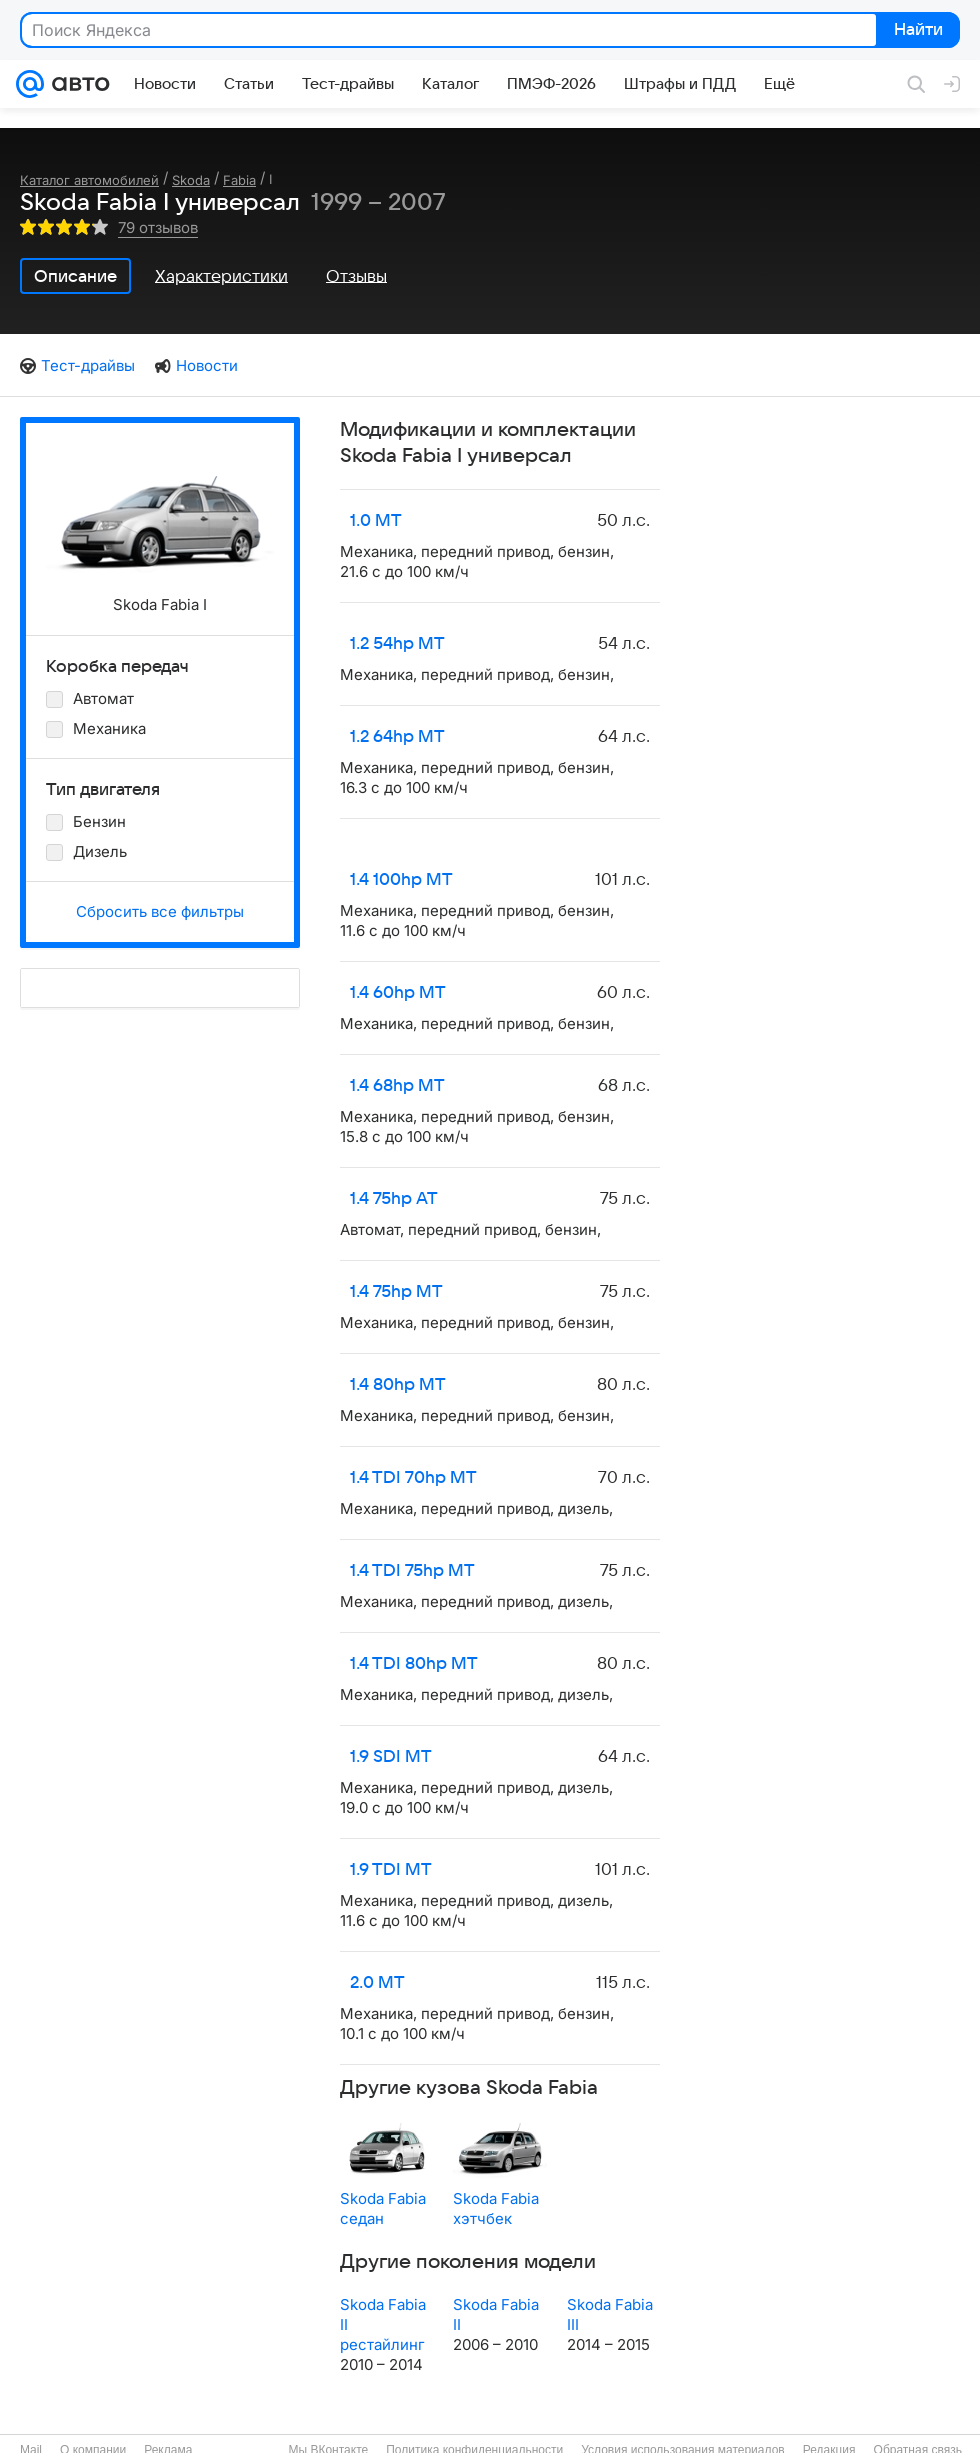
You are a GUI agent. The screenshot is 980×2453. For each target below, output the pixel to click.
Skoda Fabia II (496, 2314)
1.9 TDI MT (391, 1870)
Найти (916, 31)
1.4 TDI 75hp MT (412, 1571)
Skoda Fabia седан (383, 2208)
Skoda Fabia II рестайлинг (383, 2324)
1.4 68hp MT (397, 1086)
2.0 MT (377, 1983)
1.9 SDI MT (391, 1757)
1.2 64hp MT (397, 737)
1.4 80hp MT (398, 1385)
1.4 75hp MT (396, 1292)
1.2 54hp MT (397, 644)
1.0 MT (376, 521)
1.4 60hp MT (398, 993)
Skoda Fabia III (610, 2314)
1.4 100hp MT (401, 880)
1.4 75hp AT (394, 1199)
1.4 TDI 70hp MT (413, 1478)
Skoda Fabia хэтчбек (496, 2208)
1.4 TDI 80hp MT (414, 1664)
